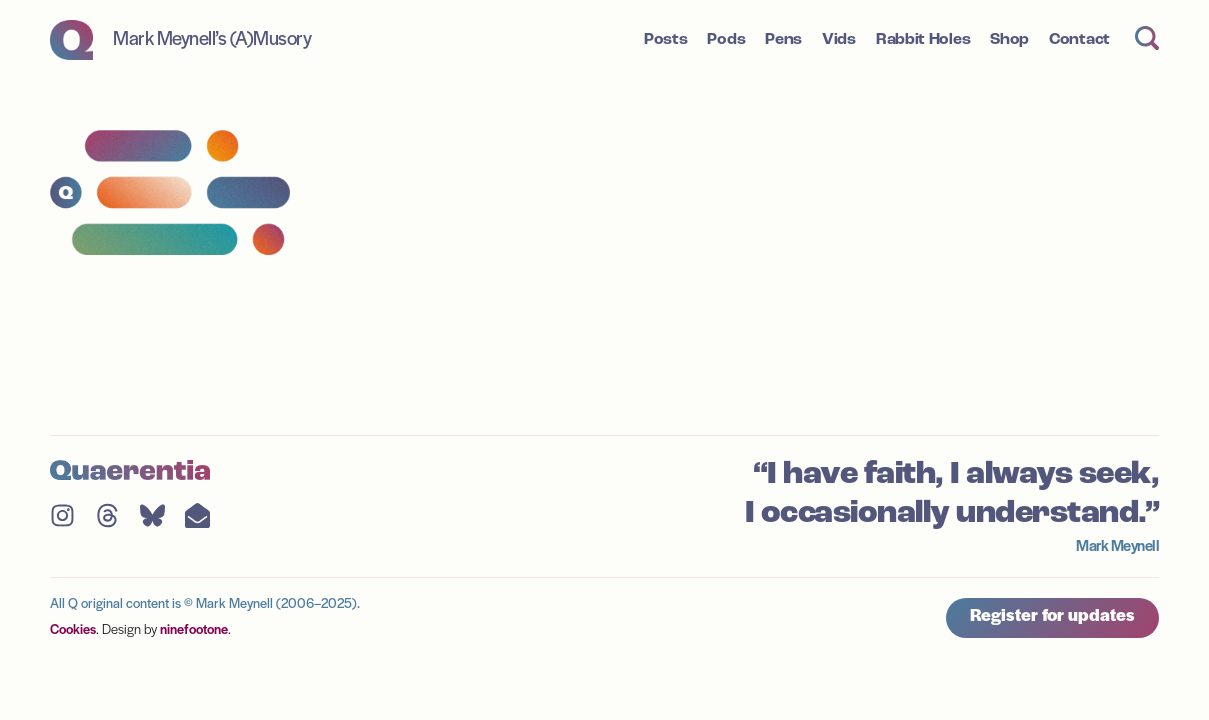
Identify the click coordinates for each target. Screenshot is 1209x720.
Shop (1009, 40)
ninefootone (194, 630)
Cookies (73, 630)
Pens (783, 40)
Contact (1079, 40)
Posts (666, 40)
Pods (726, 40)
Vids (839, 40)
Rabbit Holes (923, 40)
